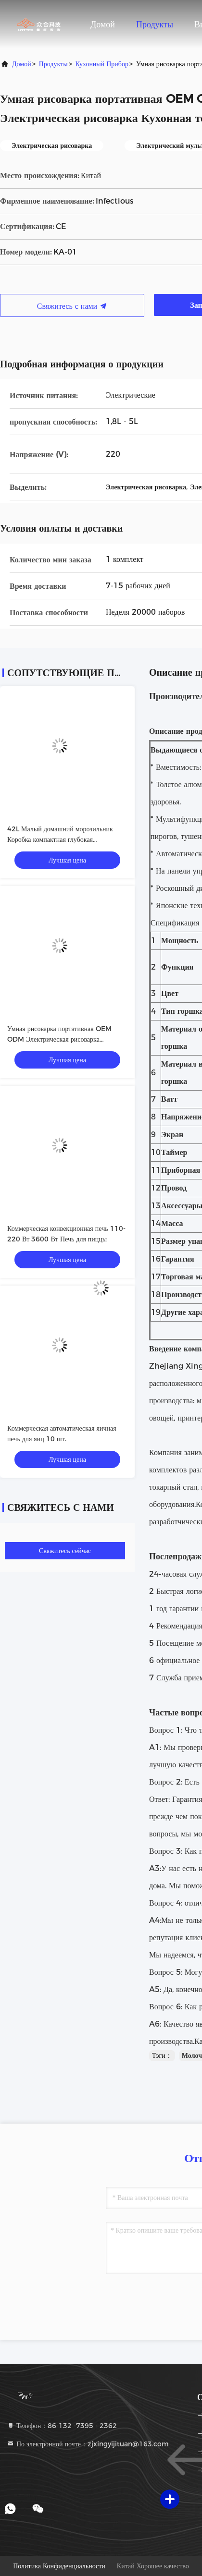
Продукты (154, 24)
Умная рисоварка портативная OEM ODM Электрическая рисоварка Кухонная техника (59, 1039)
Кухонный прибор (102, 64)
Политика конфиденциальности (59, 2566)
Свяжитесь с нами (72, 306)
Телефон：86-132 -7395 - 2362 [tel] (62, 2425)
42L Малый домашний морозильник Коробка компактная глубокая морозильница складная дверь (60, 839)
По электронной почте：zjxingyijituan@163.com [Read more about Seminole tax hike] (88, 2444)
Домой (102, 24)
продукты (53, 64)
